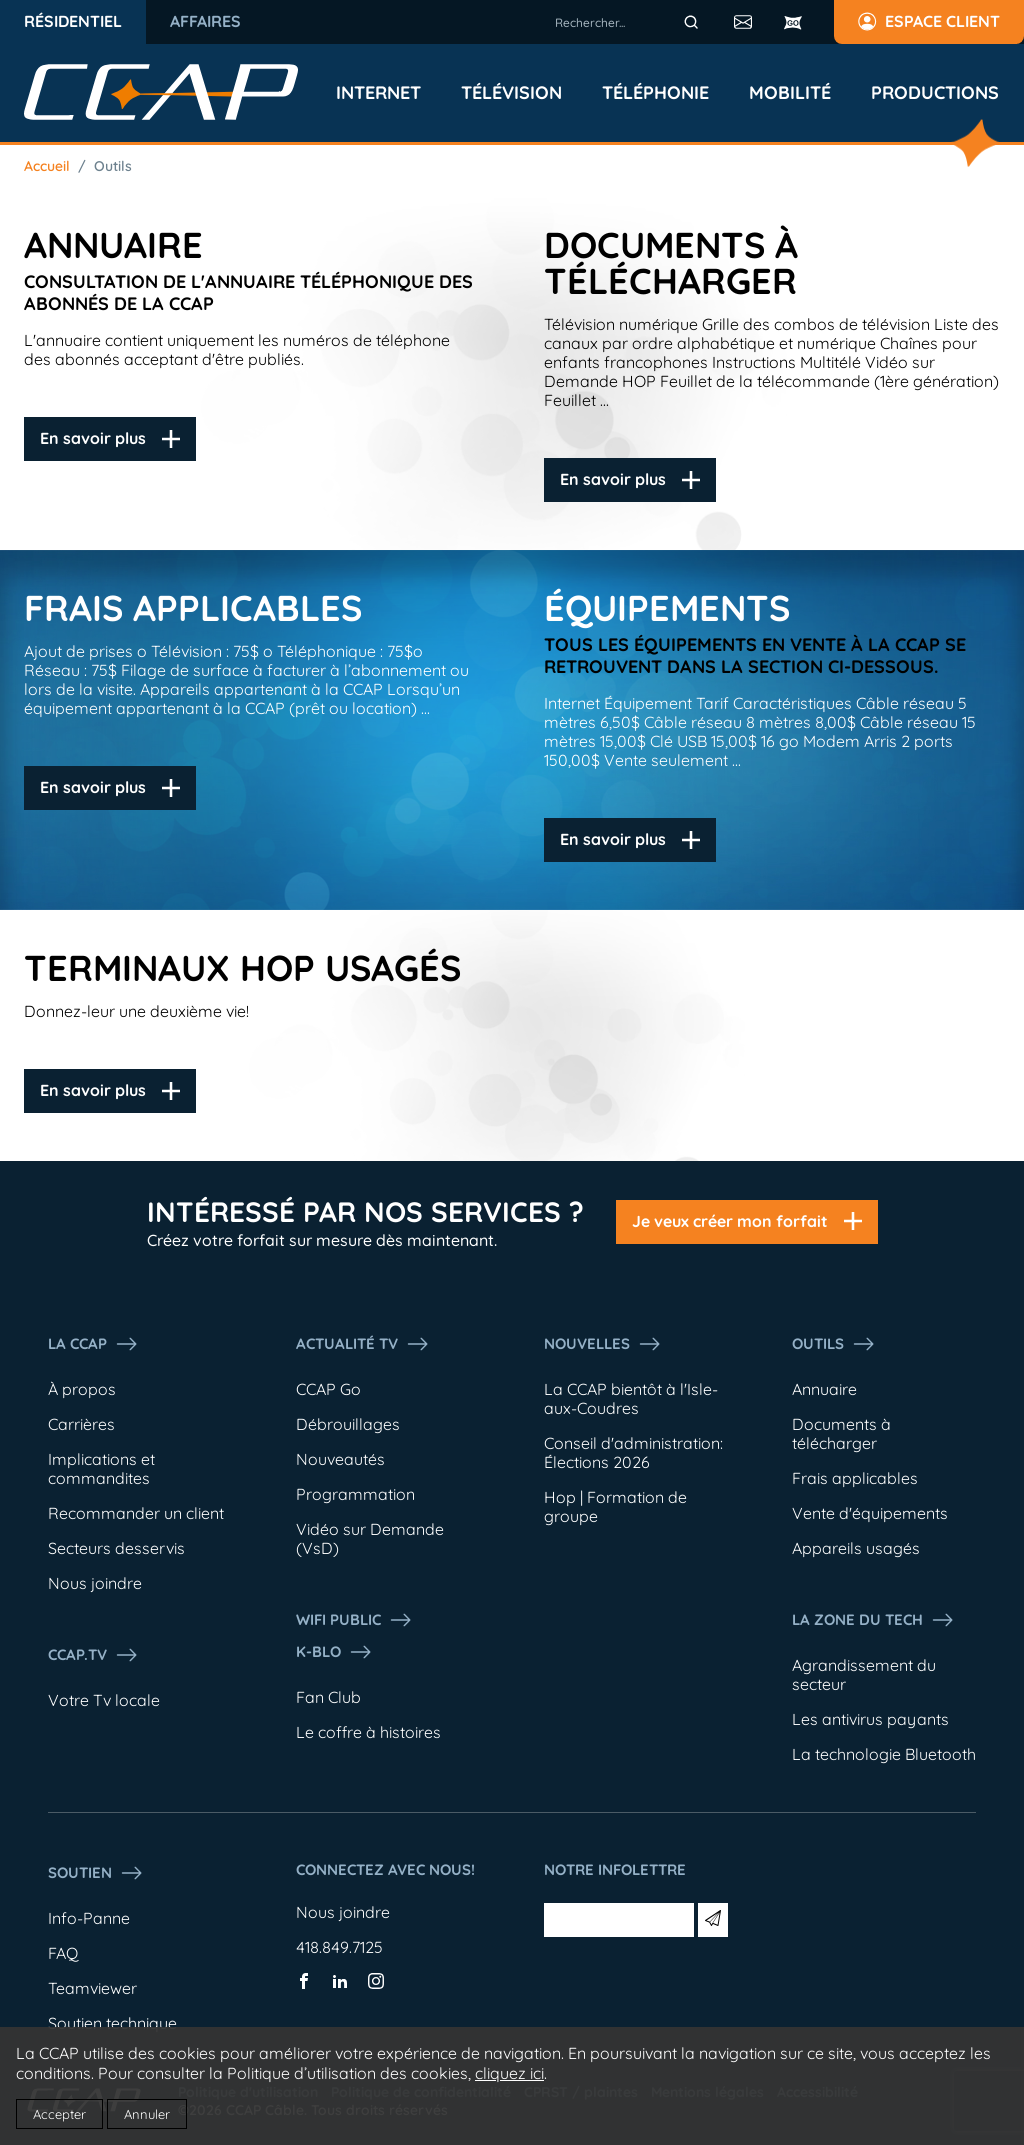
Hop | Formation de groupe (615, 1506)
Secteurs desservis (116, 1548)
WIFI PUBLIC (354, 1620)
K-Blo (334, 1652)
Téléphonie (655, 93)
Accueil (47, 166)
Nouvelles (603, 1344)
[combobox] (630, 22)
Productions (935, 93)
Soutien (96, 1873)
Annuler (147, 2114)
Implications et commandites (101, 1468)
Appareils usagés (856, 1548)
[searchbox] (630, 22)
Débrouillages (348, 1424)
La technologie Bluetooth (884, 1754)
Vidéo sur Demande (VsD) (370, 1538)
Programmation (355, 1494)
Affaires (205, 21)
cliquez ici (509, 2073)
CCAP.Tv (93, 1655)
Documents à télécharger (841, 1433)
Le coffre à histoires (368, 1732)
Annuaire (824, 1389)
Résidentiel (73, 21)
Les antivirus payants (870, 1719)
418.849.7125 (339, 1947)
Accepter (59, 2114)
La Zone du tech (873, 1620)
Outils (113, 166)
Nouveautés (340, 1459)
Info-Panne (89, 1918)
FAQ (63, 1953)
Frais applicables (855, 1478)
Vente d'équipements (870, 1513)
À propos (82, 1389)
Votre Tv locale (104, 1700)
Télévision (511, 93)
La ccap (93, 1344)
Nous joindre (95, 1583)
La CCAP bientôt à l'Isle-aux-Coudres (631, 1398)
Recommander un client (136, 1513)
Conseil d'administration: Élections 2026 (633, 1452)
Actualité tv (363, 1344)
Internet (378, 93)
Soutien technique (112, 2023)
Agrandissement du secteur (864, 1674)
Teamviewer (92, 1988)
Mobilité (790, 93)
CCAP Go (328, 1389)
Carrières (81, 1424)
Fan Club (328, 1697)
